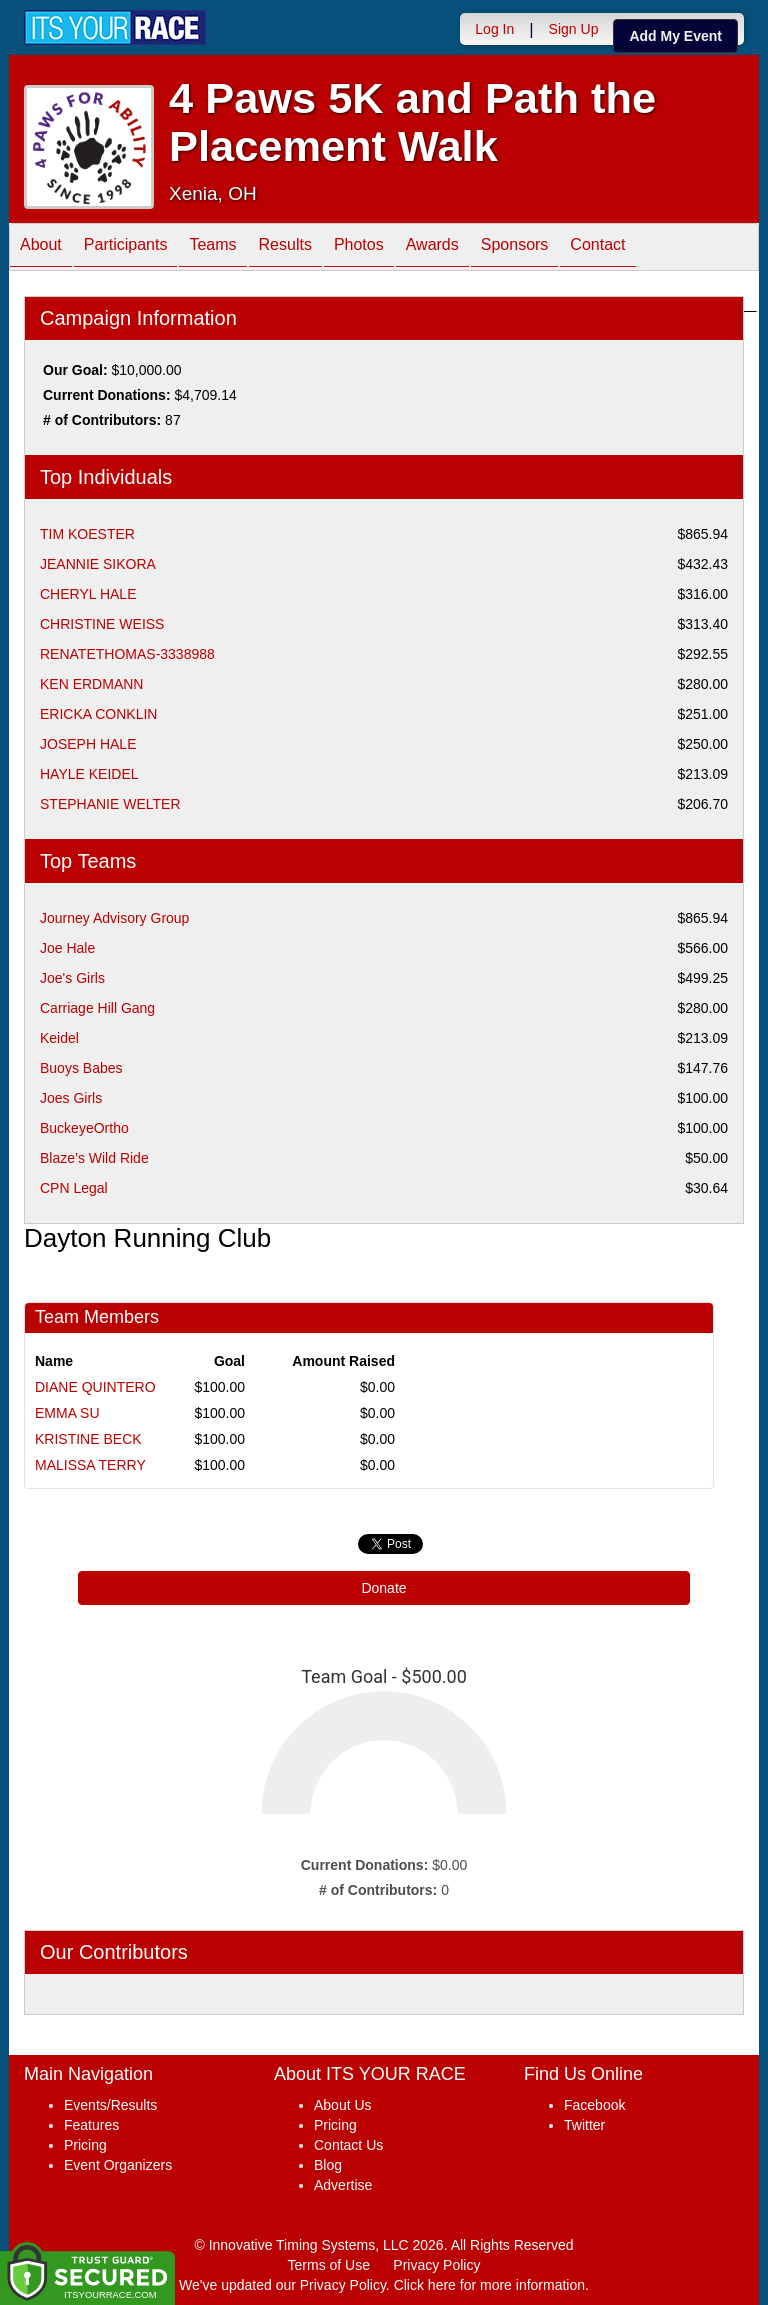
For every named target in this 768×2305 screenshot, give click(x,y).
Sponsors (515, 248)
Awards (432, 248)
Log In (494, 29)
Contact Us (348, 2145)
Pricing (85, 2145)
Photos (359, 248)
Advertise (343, 2185)
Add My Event (675, 36)
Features (91, 2125)
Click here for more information (489, 2285)
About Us (343, 2105)
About (41, 248)
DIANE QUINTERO (95, 1387)
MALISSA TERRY (90, 1465)
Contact (597, 248)
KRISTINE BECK (88, 1439)
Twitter (584, 2125)
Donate (383, 1588)
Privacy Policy (436, 2265)
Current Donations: (365, 1865)
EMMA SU (67, 1413)
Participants (126, 248)
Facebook (594, 2105)
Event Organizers (118, 2165)
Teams (212, 248)
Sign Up (574, 29)
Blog (328, 2165)
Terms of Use (329, 2265)
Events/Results (110, 2105)
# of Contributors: (378, 1890)
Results (285, 248)
